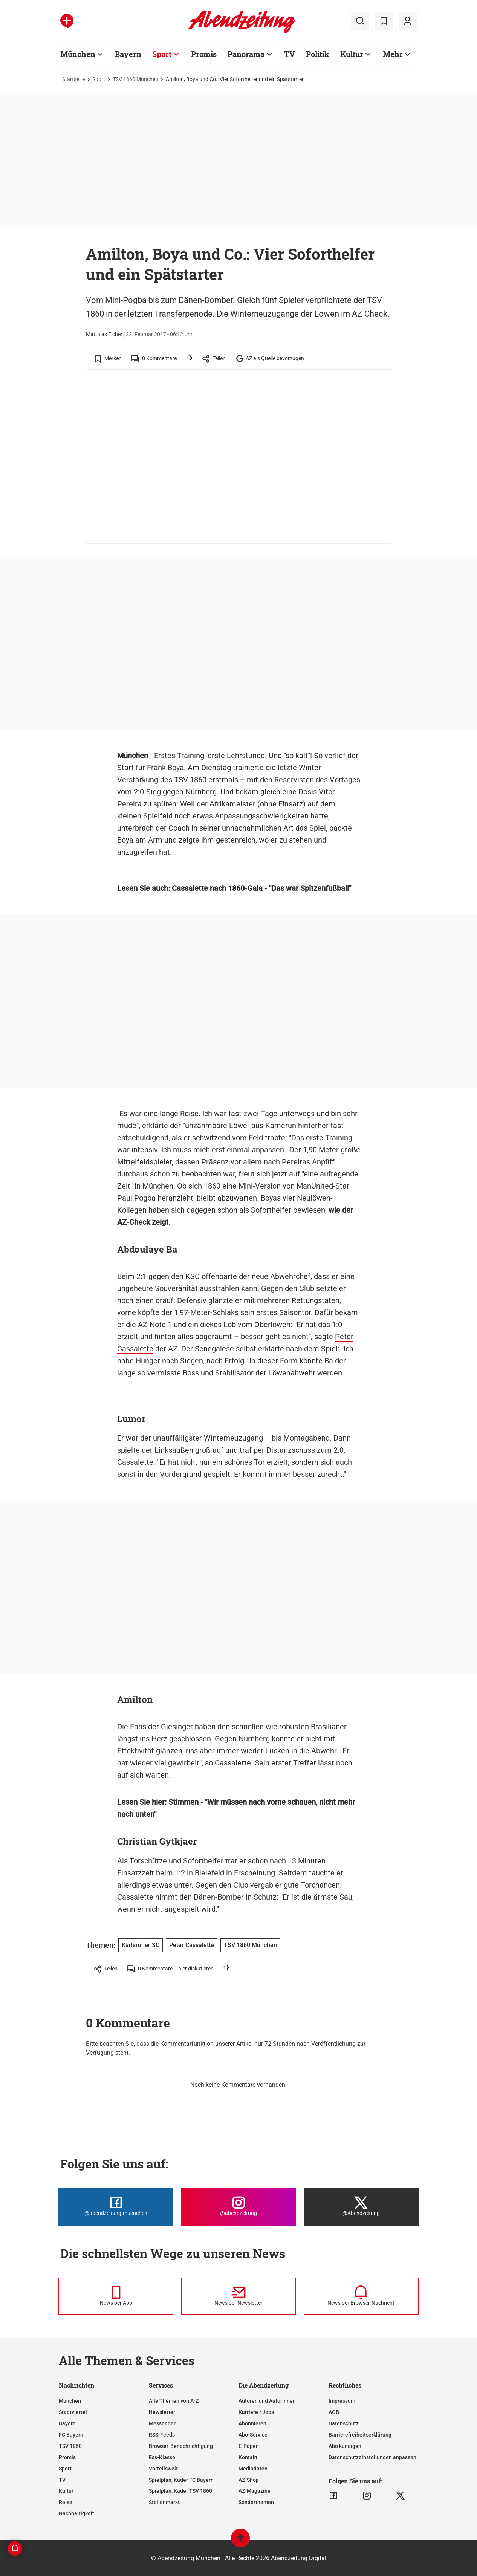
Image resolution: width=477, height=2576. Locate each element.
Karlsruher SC (140, 1945)
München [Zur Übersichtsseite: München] (77, 54)
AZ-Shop (248, 2480)
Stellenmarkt (164, 2502)
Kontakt (247, 2457)
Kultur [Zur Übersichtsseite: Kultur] (351, 54)
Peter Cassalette (191, 1945)
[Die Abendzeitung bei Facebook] (115, 2207)
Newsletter (162, 2412)
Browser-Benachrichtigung (181, 2446)
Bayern (67, 2423)
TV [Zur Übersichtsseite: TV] (289, 54)
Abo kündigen (345, 2446)
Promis (67, 2457)
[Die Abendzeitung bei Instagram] (238, 2207)
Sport (98, 79)
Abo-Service (253, 2435)
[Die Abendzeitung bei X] (361, 2207)
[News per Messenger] (115, 2296)
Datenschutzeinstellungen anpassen (372, 2457)
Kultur (66, 2491)
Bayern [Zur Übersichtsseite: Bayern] (128, 54)
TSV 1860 (70, 2446)
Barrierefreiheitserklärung (360, 2435)
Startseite (73, 79)
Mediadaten (253, 2469)
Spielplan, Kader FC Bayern (181, 2480)
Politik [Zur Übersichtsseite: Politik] (317, 54)
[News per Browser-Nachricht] (361, 2296)
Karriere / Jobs (256, 2412)
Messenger (162, 2423)
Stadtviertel (73, 2412)
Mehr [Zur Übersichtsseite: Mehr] (393, 54)
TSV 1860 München (135, 79)
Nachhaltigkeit (76, 2513)
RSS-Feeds (162, 2435)
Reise (65, 2502)
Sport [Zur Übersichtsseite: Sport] (161, 54)
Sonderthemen (256, 2502)
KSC (192, 1276)
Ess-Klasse (162, 2457)
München (70, 2401)
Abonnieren (252, 2423)
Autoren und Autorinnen (267, 2401)
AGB (334, 2412)
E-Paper (248, 2446)
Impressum (342, 2401)
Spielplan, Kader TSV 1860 (180, 2491)
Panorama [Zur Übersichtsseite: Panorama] (246, 54)
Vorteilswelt (163, 2469)
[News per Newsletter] (238, 2296)
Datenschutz (344, 2423)
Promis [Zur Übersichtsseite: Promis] (204, 54)
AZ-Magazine (254, 2491)
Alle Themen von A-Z (174, 2401)
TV (62, 2480)
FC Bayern (71, 2435)
